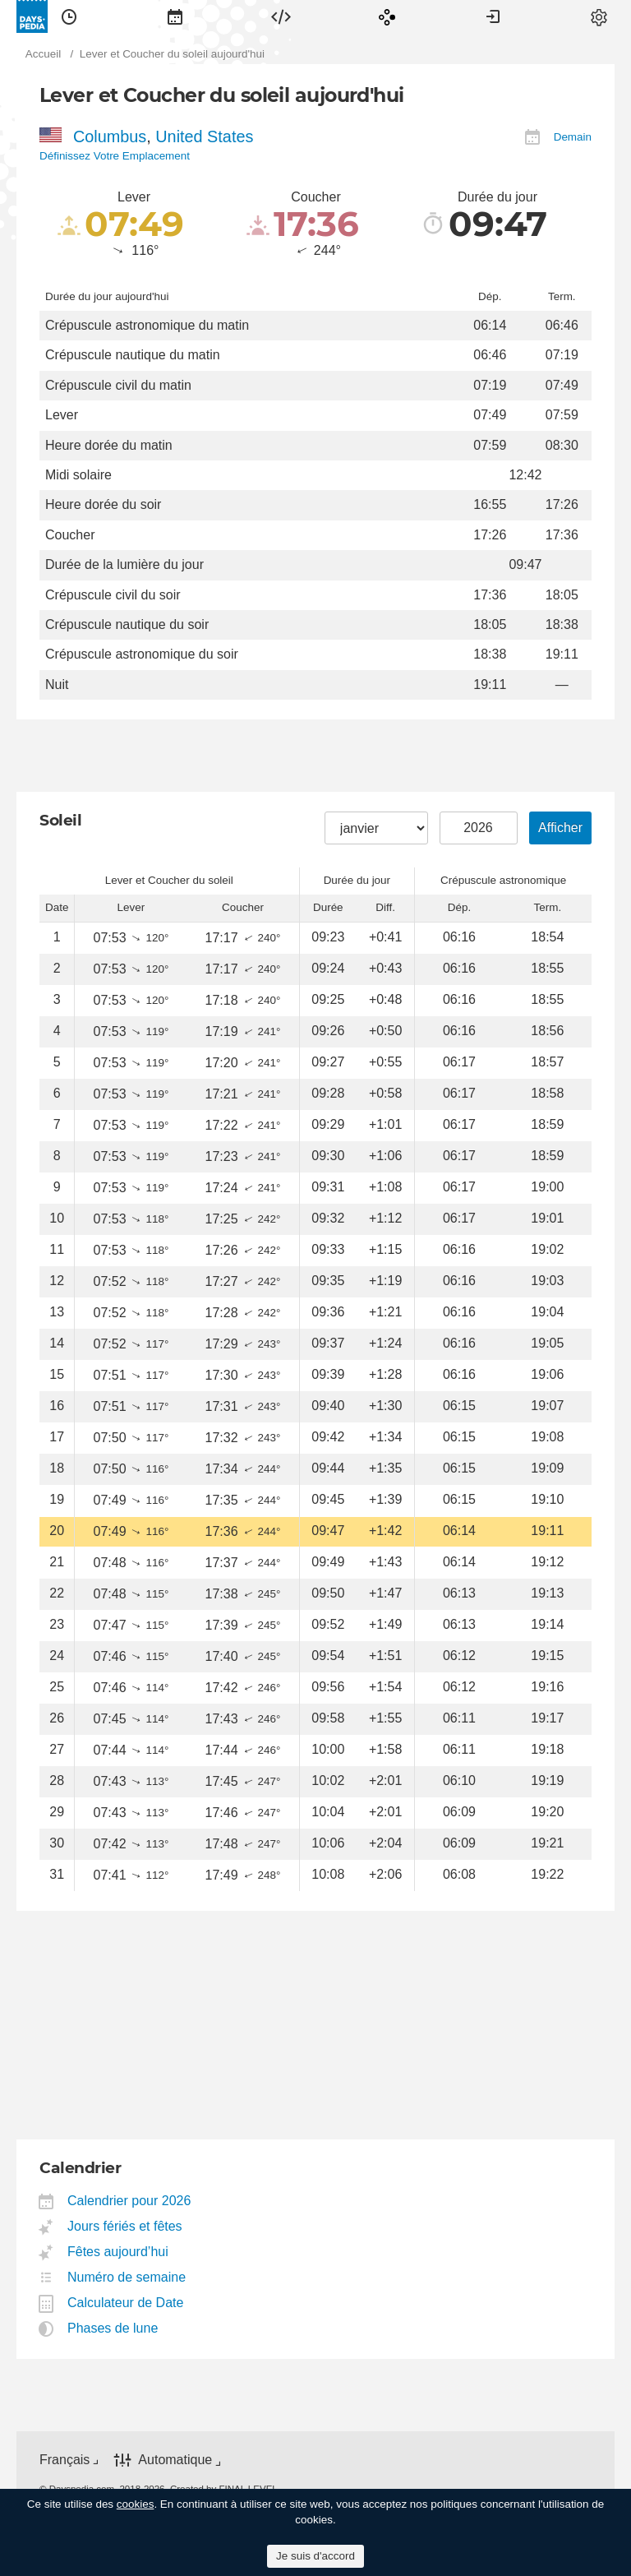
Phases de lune (113, 2328)
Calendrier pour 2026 (129, 2201)
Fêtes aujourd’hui (118, 2252)
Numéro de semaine (127, 2277)
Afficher (560, 828)
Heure (69, 16)
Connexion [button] (493, 16)
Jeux (387, 16)
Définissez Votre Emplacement (114, 156)
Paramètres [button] (599, 16)
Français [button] (64, 2460)
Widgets (281, 16)
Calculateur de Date (125, 2303)
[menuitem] (69, 16)
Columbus (109, 136)
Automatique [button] (175, 2460)
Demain (573, 137)
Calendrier (175, 16)
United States (204, 136)
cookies (135, 2504)
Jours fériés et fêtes (125, 2226)
